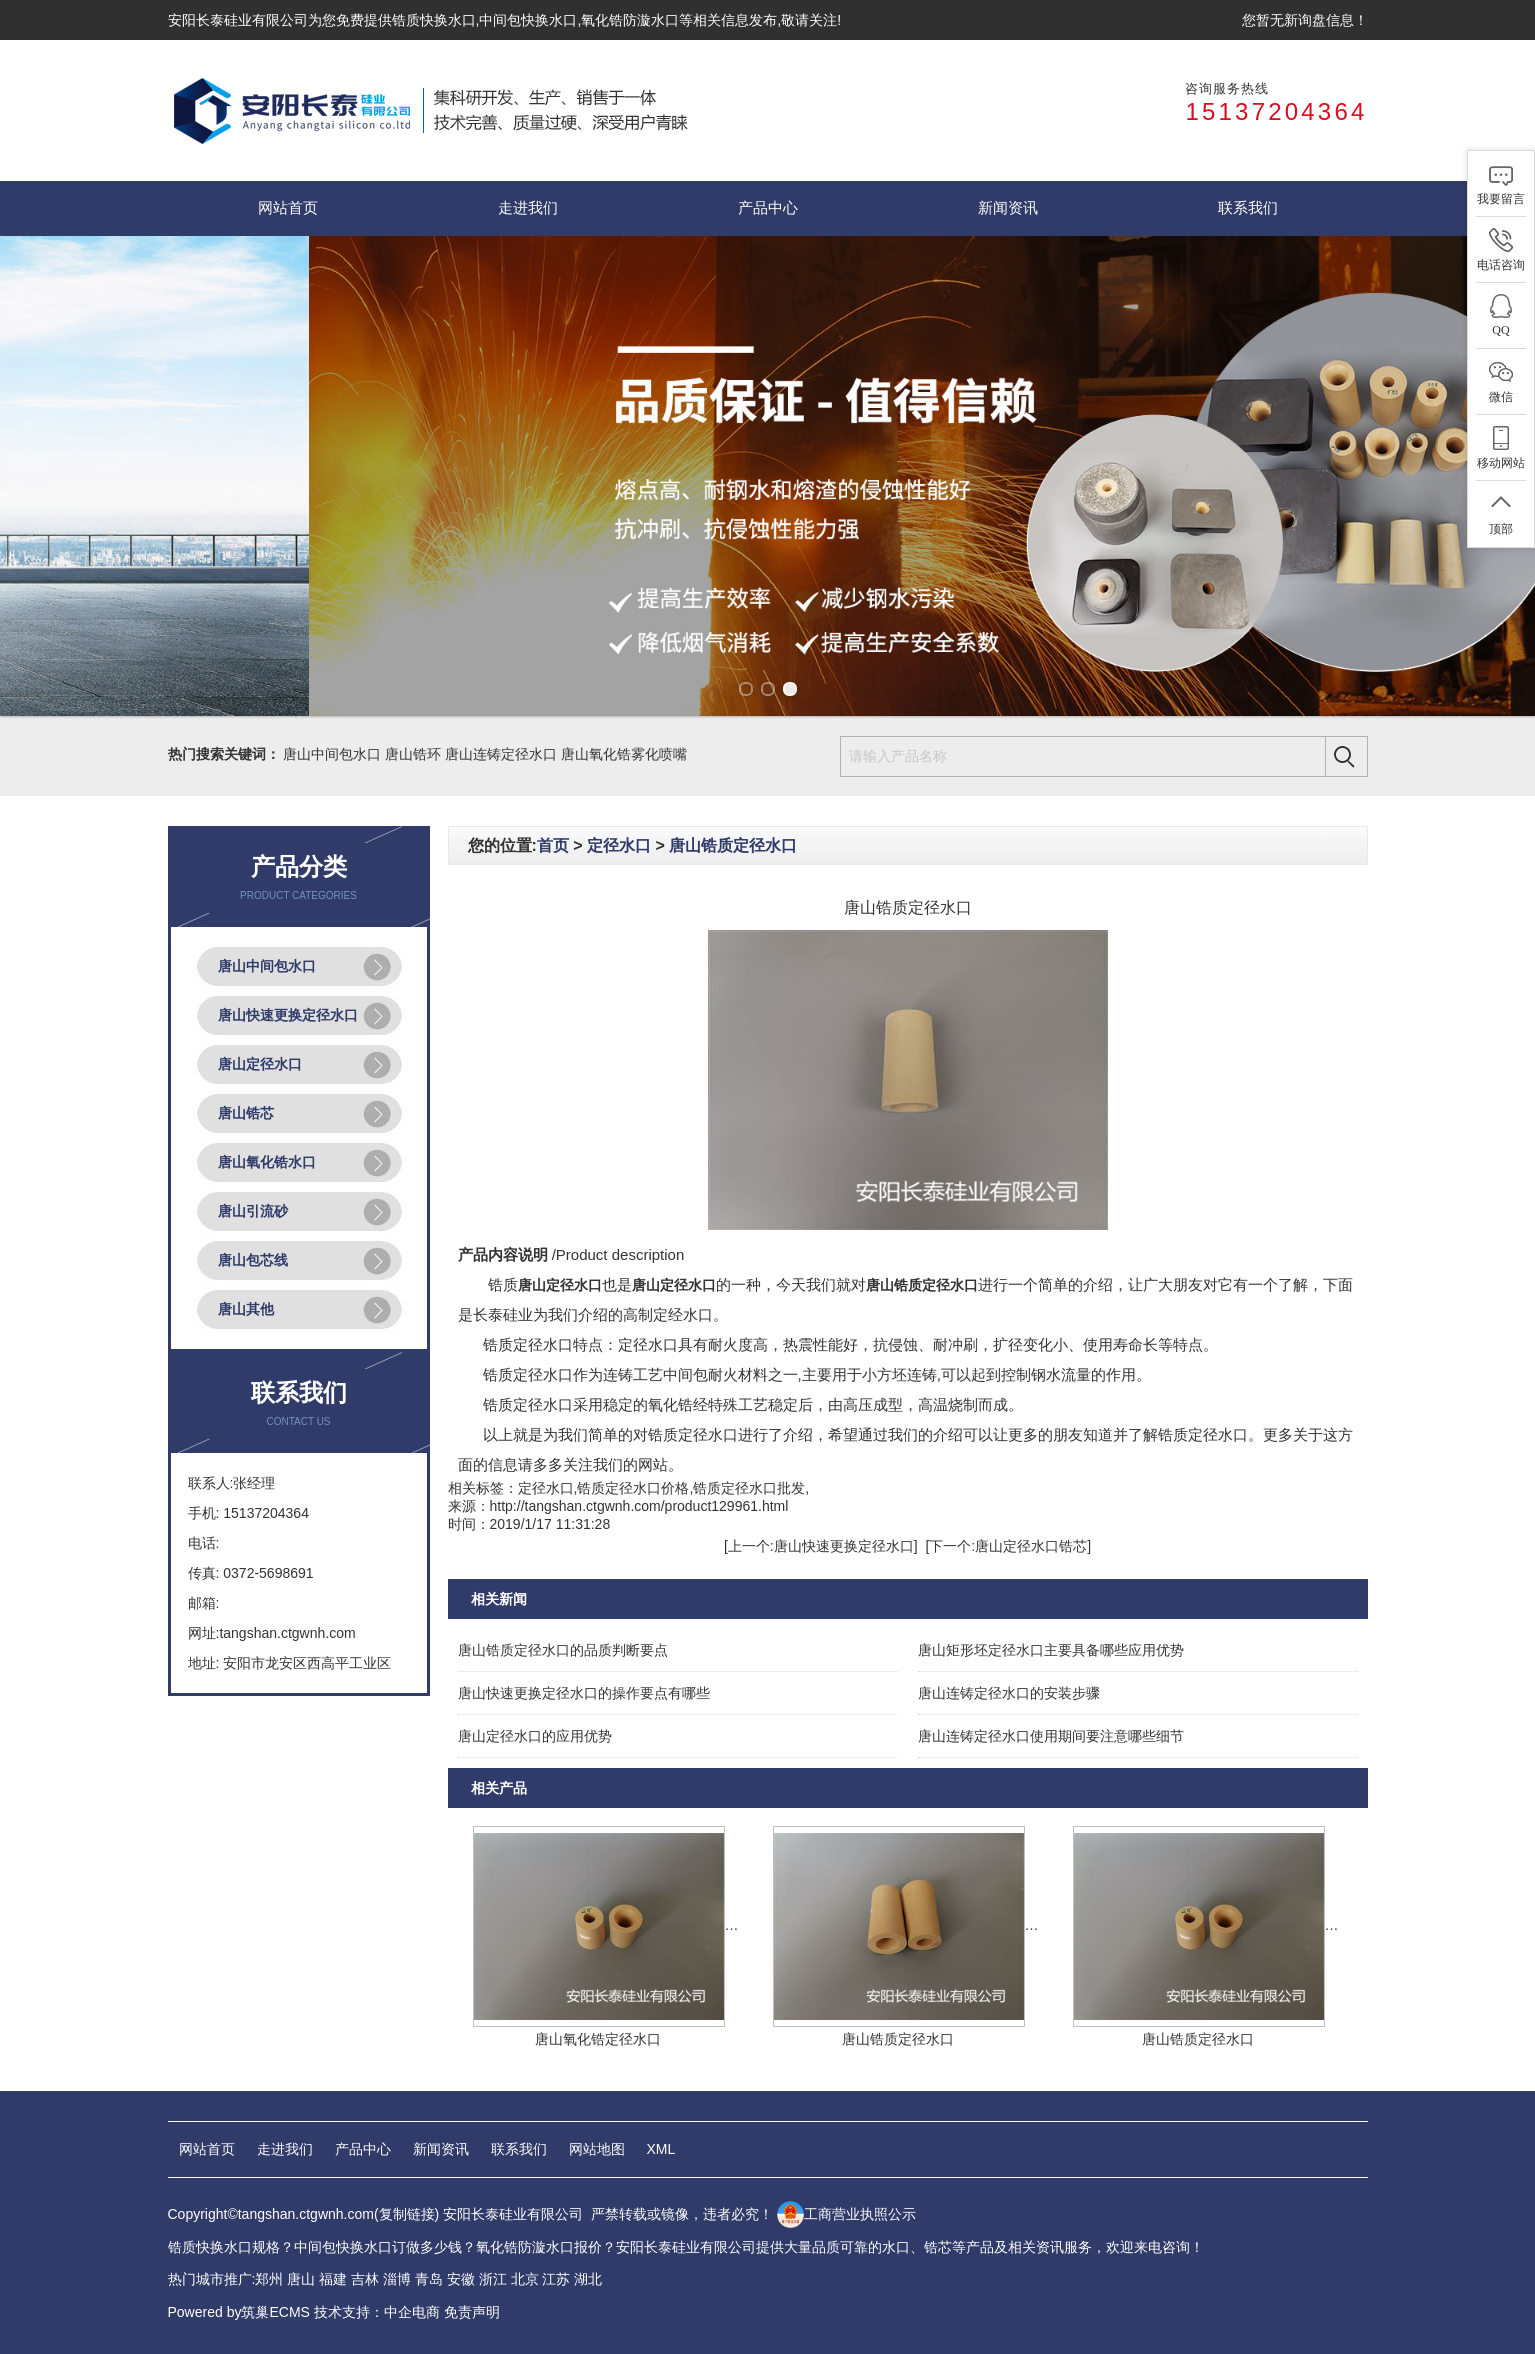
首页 (553, 845)
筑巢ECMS (275, 2312)
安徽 (461, 2279)
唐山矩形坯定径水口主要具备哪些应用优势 (1051, 1650)
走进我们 (528, 208)
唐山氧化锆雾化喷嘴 (624, 754)
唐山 (301, 2279)
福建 (333, 2279)
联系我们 (1248, 208)
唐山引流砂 (253, 1211)
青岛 (429, 2279)
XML (661, 2149)
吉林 (365, 2279)
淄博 (397, 2279)
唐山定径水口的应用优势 (535, 1736)
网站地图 (597, 2149)
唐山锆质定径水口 (733, 845)
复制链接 (407, 2214)
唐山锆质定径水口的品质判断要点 (563, 1650)
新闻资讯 (1008, 208)
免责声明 (472, 2312)
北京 (525, 2279)
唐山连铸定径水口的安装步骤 (1009, 1693)
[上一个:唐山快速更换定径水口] (821, 1546)
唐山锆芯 (246, 1113)
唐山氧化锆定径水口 (598, 2039)
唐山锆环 (413, 754)
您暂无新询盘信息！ (1305, 20)
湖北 (588, 2279)
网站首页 (288, 208)
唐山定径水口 (260, 1064)
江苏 (556, 2279)
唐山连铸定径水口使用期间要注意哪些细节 (1051, 1736)
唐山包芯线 (253, 1260)
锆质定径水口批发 (749, 1488)
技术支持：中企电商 (377, 2312)
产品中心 (768, 208)
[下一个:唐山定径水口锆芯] (1008, 1546)
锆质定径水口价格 (633, 1488)
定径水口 (619, 845)
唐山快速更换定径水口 (288, 1015)
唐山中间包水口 (332, 754)
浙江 (493, 2279)
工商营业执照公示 (846, 2214)
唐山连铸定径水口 (501, 754)
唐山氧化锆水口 (267, 1162)
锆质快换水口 (434, 20)
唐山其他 (246, 1309)
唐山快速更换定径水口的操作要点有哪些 (584, 1693)
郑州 (269, 2279)
